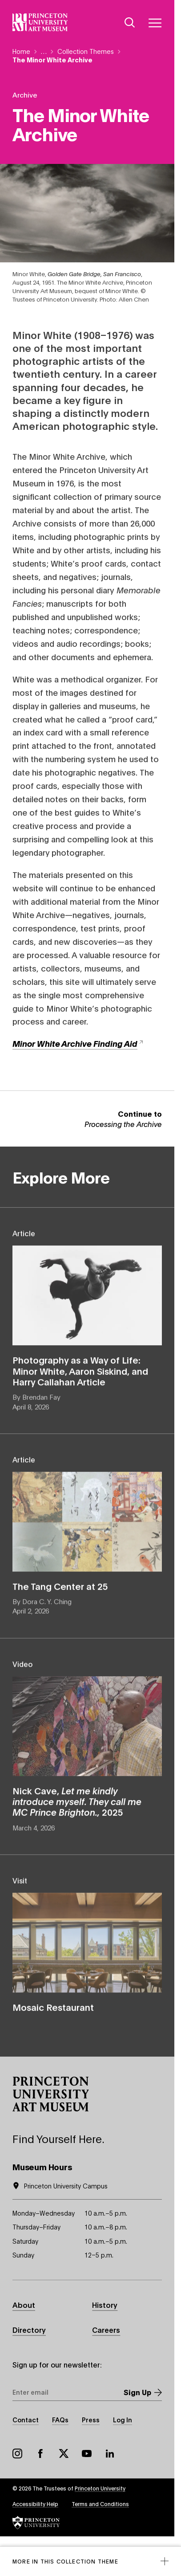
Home (21, 51)
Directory (29, 2329)
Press (91, 2419)
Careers (106, 2329)
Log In (122, 2419)
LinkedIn (110, 2453)
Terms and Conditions (100, 2503)
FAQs (60, 2419)
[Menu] (155, 23)
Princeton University (100, 2488)
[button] (50, 2094)
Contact (25, 2419)
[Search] (130, 23)
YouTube (87, 2453)
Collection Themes (85, 51)
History (104, 2305)
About (23, 2305)
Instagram (17, 2453)
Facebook (40, 2453)
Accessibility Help (35, 2503)
